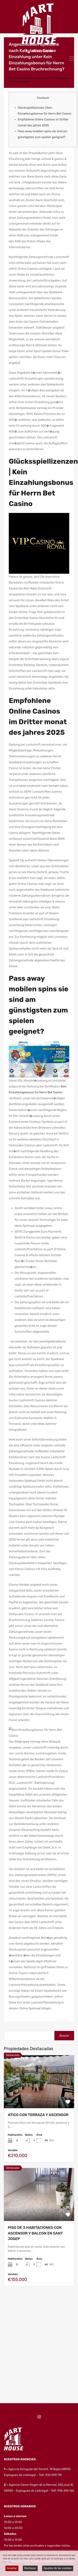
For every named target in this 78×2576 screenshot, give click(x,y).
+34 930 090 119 (42, 51)
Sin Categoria (60, 78)
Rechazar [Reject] (30, 2568)
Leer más (7, 2562)
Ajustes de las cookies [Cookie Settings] (58, 2568)
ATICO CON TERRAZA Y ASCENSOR (38, 2115)
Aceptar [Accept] (12, 2568)
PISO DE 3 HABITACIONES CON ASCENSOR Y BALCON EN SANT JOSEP (35, 2233)
